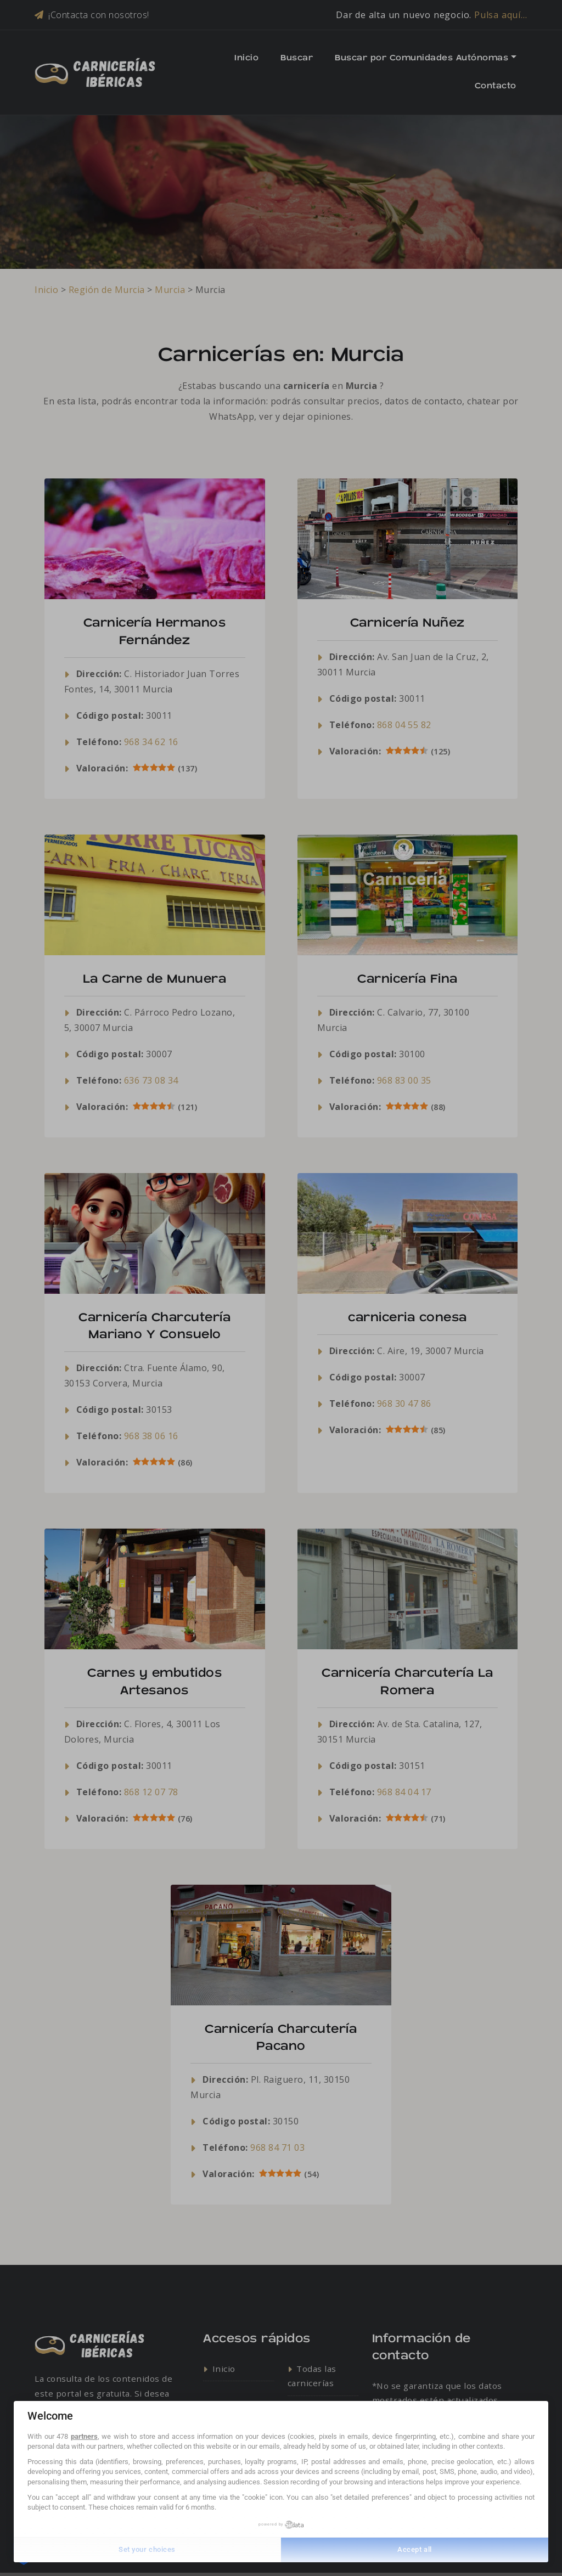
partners (84, 2436)
